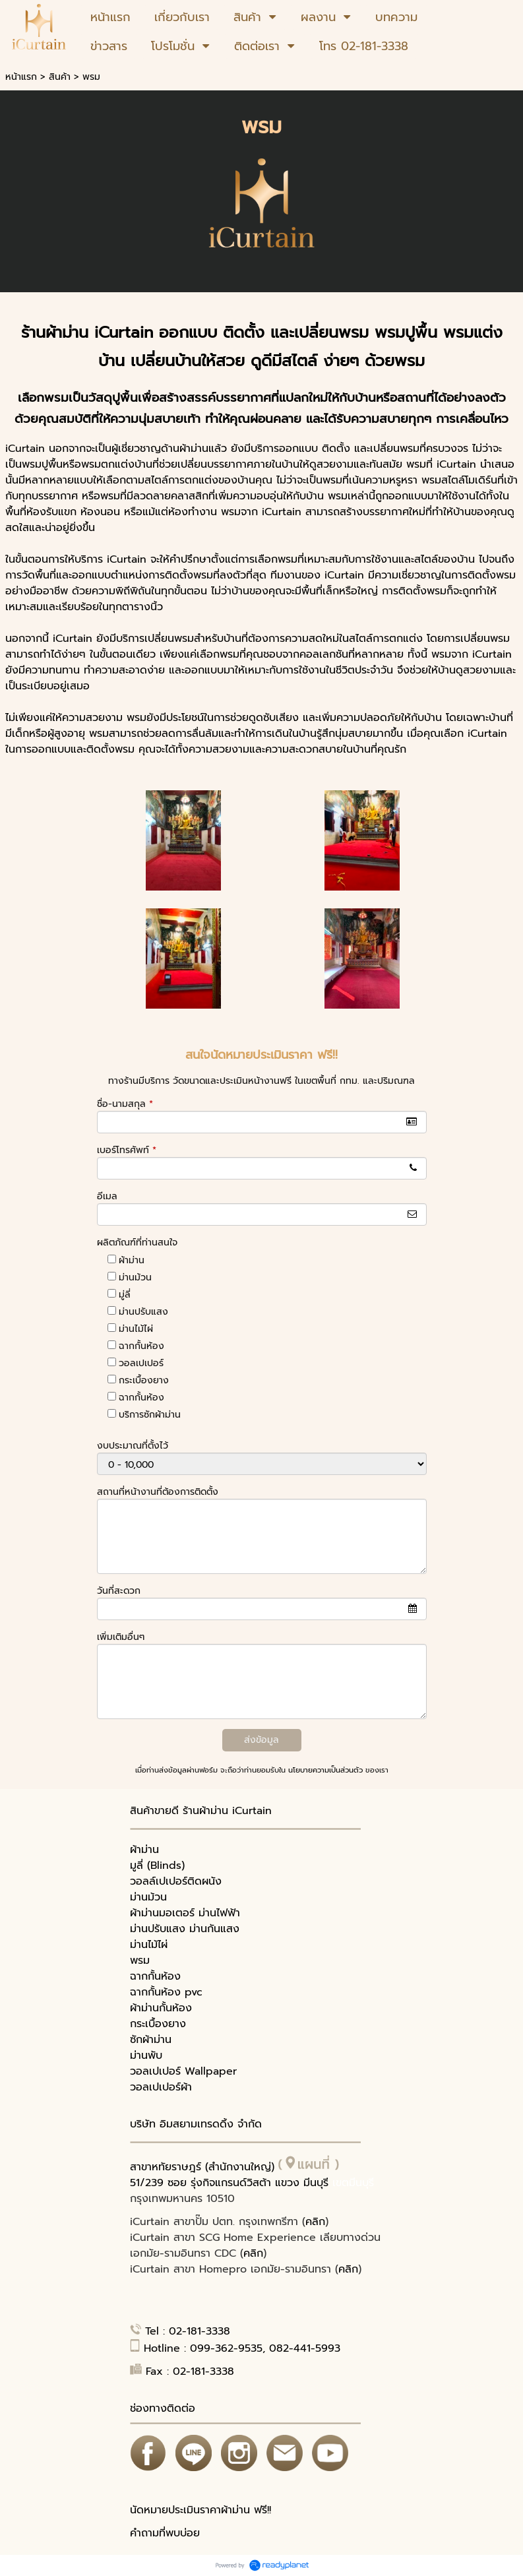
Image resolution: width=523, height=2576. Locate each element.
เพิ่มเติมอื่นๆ (120, 1637)
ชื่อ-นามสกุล (125, 1104)
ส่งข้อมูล (261, 1740)
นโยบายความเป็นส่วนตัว (325, 1770)
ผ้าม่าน (131, 1260)
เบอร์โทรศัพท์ (126, 1150)
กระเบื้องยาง (144, 1380)
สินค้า (60, 77)
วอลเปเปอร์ (141, 1363)
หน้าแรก (21, 77)
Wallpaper (211, 2071)
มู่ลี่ (125, 1295)
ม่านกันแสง (214, 1929)
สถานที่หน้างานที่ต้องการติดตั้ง (157, 1492)
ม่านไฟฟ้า (219, 1913)
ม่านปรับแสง (143, 1312)
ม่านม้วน (135, 1277)
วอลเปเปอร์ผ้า (161, 2087)
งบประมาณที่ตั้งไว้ (132, 1446)
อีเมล (107, 1196)
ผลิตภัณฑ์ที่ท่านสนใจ (137, 1242)
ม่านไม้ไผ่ (136, 1329)
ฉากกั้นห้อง (141, 1346)
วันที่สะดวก (118, 1591)
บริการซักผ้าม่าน (150, 1415)
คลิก (315, 2222)
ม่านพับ (146, 2055)
